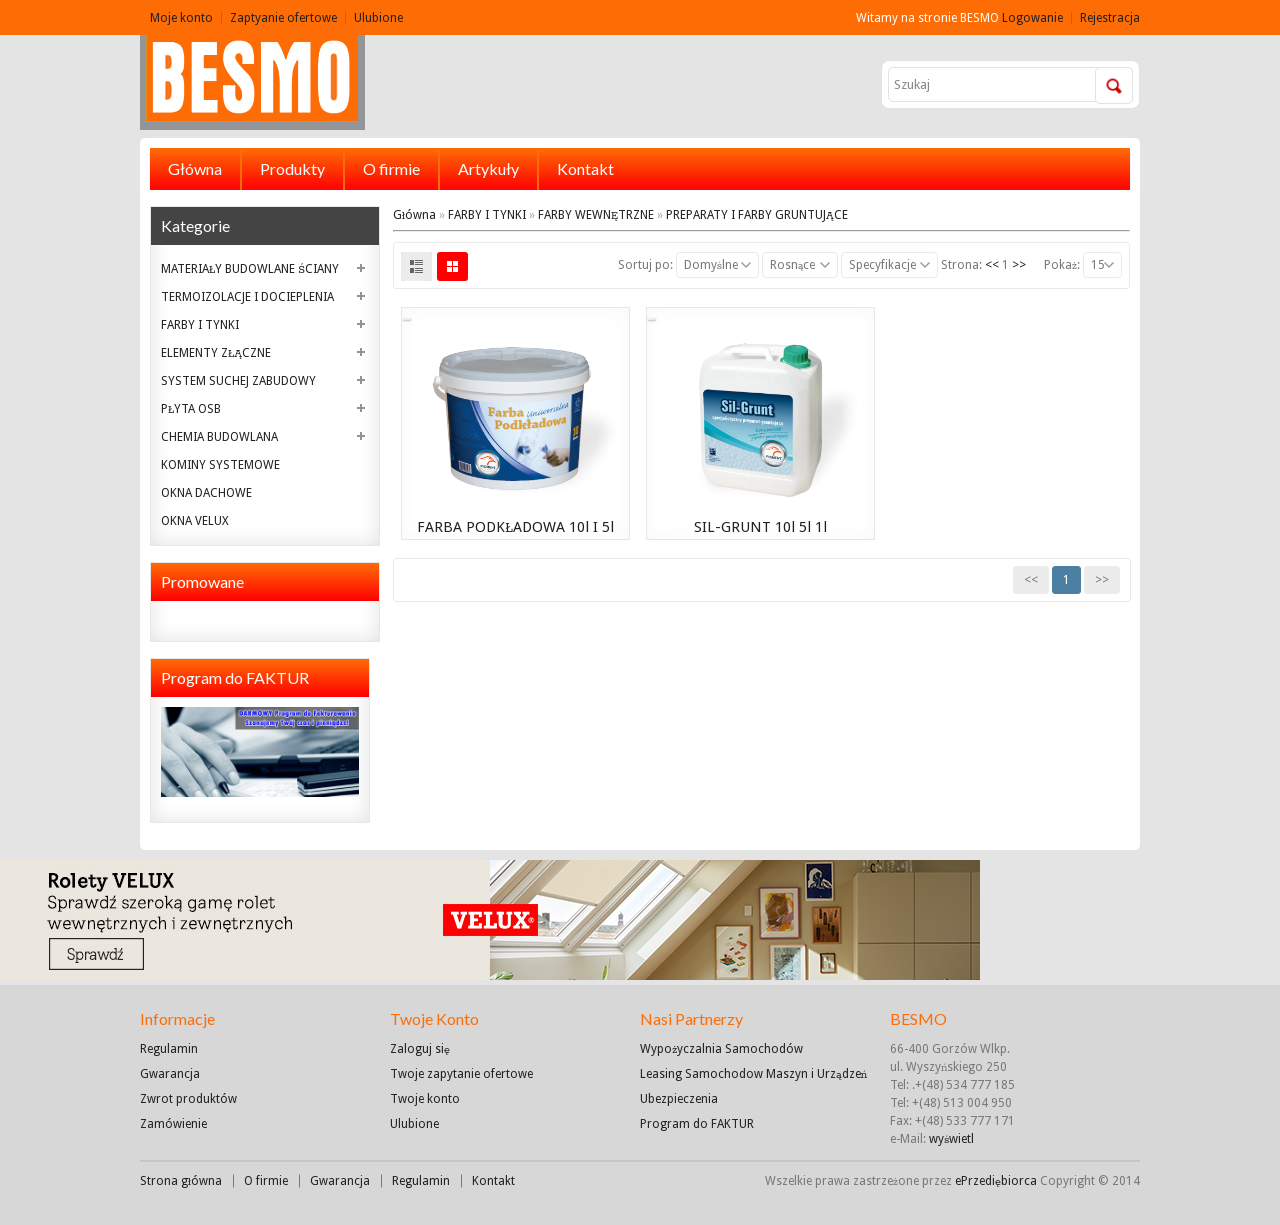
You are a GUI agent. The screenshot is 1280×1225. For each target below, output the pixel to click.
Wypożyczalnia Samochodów (721, 1049)
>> (1019, 265)
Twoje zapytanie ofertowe (461, 1074)
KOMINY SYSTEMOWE (220, 465)
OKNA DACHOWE (206, 493)
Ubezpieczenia (679, 1099)
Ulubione (378, 18)
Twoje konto (425, 1099)
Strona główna (181, 1181)
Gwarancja (170, 1074)
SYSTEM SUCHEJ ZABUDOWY (238, 381)
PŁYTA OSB (191, 409)
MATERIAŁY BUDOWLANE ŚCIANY (250, 269)
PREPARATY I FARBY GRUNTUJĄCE (757, 215)
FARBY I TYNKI (200, 325)
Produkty (292, 168)
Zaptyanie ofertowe (283, 18)
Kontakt (585, 168)
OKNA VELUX (195, 521)
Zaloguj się (420, 1049)
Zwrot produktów (188, 1099)
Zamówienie (173, 1124)
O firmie (391, 168)
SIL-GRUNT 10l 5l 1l (760, 527)
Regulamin (169, 1049)
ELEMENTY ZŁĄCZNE (216, 353)
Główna (195, 168)
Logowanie (1032, 18)
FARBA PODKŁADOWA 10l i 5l (515, 527)
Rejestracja (1110, 18)
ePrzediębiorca (997, 1181)
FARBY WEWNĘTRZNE (596, 215)
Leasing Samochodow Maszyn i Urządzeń (753, 1074)
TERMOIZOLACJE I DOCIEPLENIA (247, 297)
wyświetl (951, 1139)
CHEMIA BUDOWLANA (219, 437)
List (416, 266)
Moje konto (181, 18)
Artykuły (488, 168)
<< (992, 265)
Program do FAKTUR (697, 1124)
